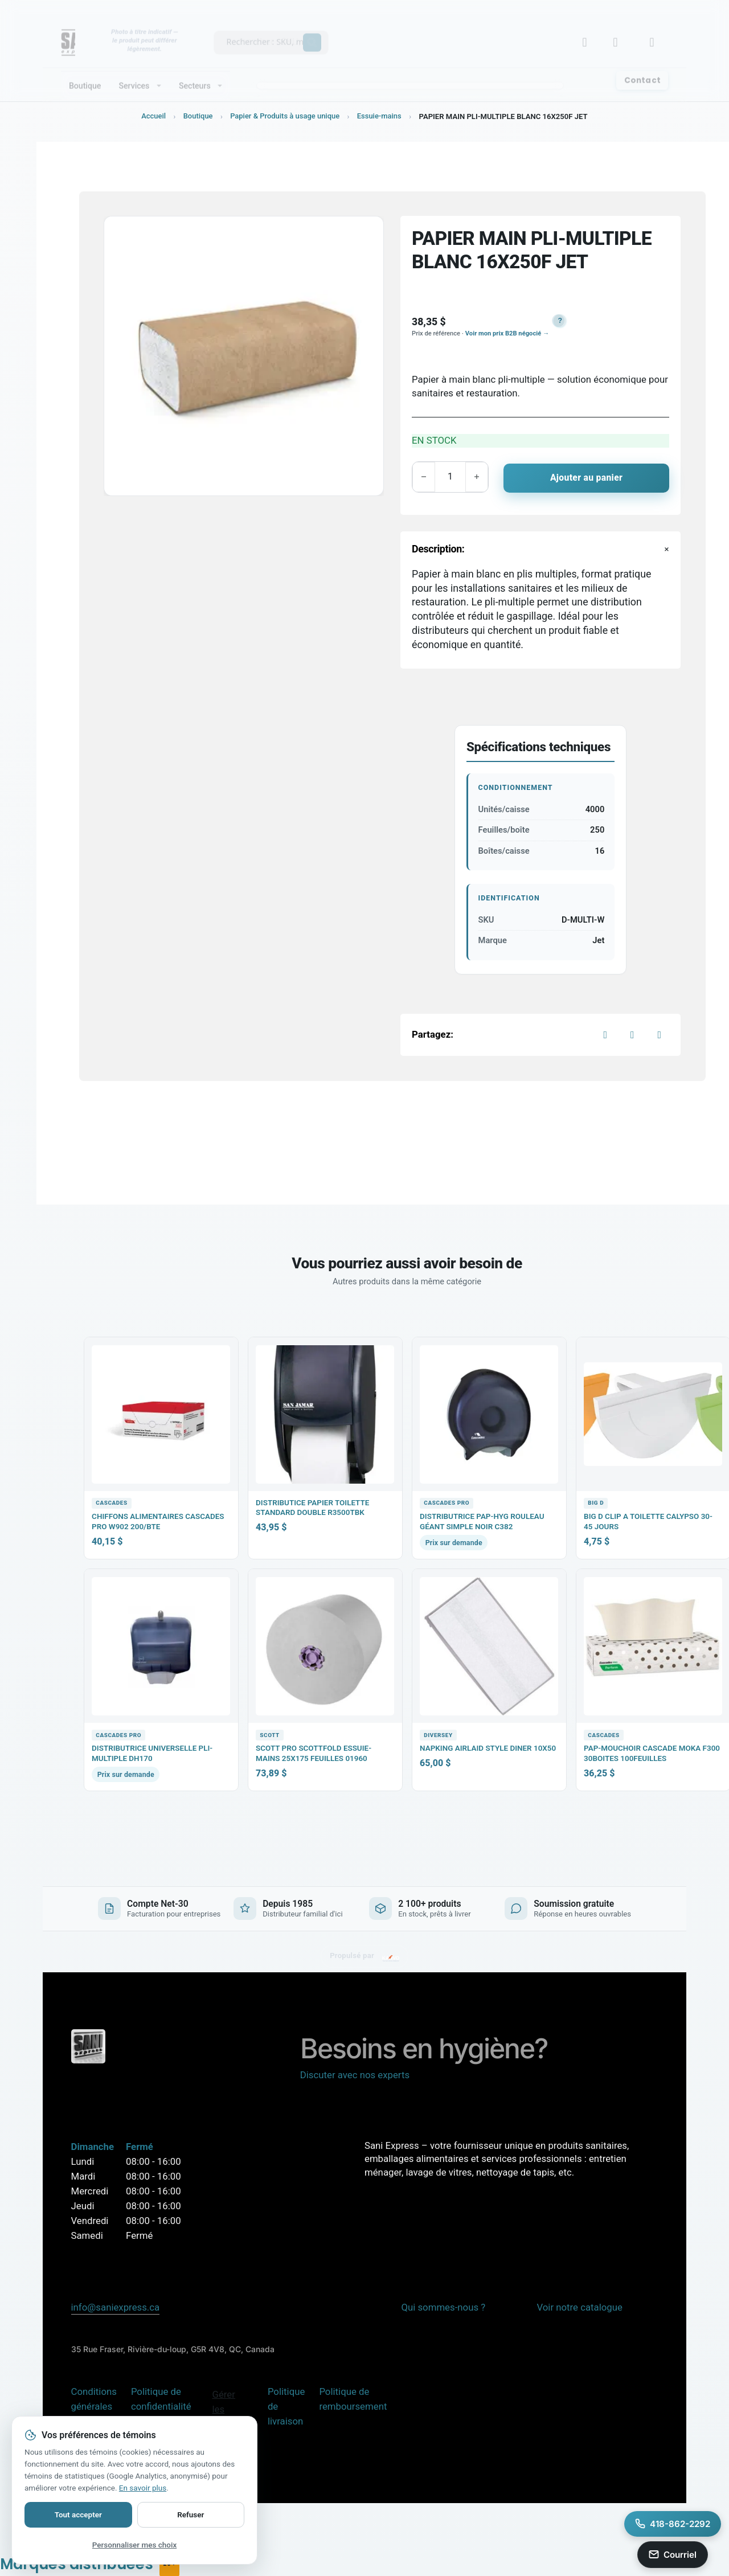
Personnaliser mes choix (134, 2544)
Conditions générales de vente (94, 2405)
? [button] (560, 321)
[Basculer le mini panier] (655, 33)
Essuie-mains (380, 116)
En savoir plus (142, 2487)
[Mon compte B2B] (588, 33)
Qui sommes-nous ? (443, 2306)
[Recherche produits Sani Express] (266, 31)
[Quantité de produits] (453, 477)
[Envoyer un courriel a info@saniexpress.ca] (672, 2554)
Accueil (152, 116)
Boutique (85, 76)
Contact (642, 70)
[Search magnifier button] (312, 33)
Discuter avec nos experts (354, 2074)
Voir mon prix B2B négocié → (507, 333)
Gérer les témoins (229, 2408)
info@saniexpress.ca (115, 2306)
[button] (558, 320)
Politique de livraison (286, 2405)
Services (133, 76)
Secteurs (195, 76)
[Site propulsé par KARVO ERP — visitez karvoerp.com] (364, 1955)
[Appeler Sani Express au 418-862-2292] (672, 2524)
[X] (632, 1034)
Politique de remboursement (353, 2398)
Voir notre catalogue (579, 2306)
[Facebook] (605, 1034)
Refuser (190, 2514)
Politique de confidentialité (161, 2398)
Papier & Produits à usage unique (285, 116)
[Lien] (619, 33)
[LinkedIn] (659, 1034)
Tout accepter (78, 2514)
